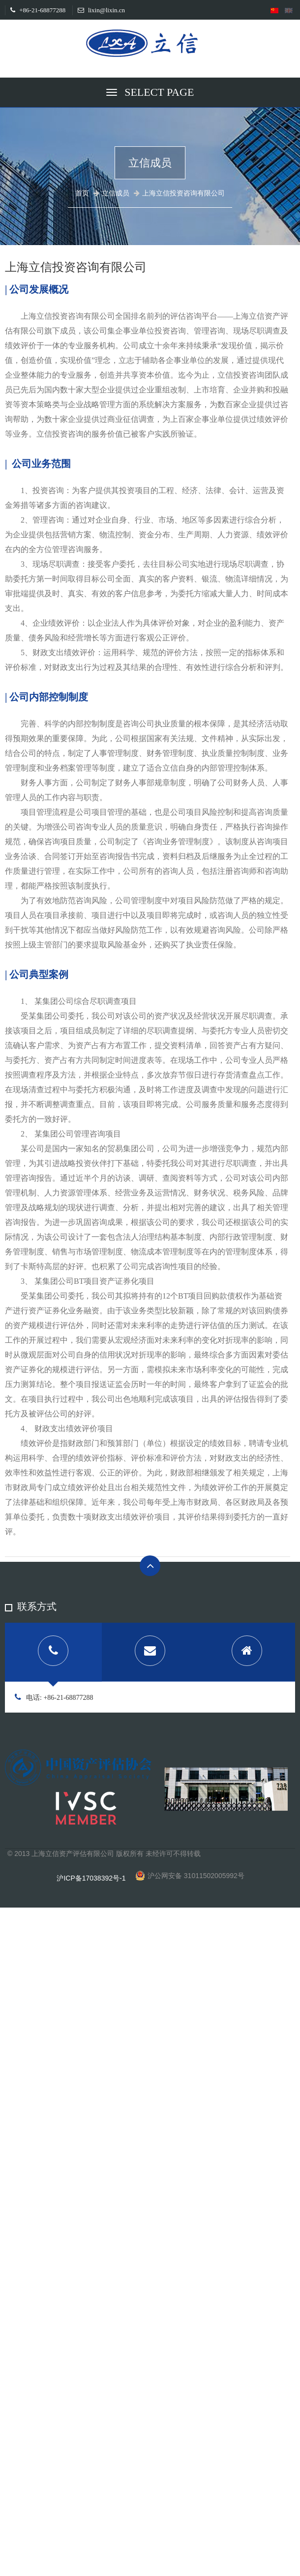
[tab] (53, 1652)
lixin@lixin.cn (101, 10)
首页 (82, 193)
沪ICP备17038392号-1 (91, 1878)
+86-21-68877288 (37, 10)
